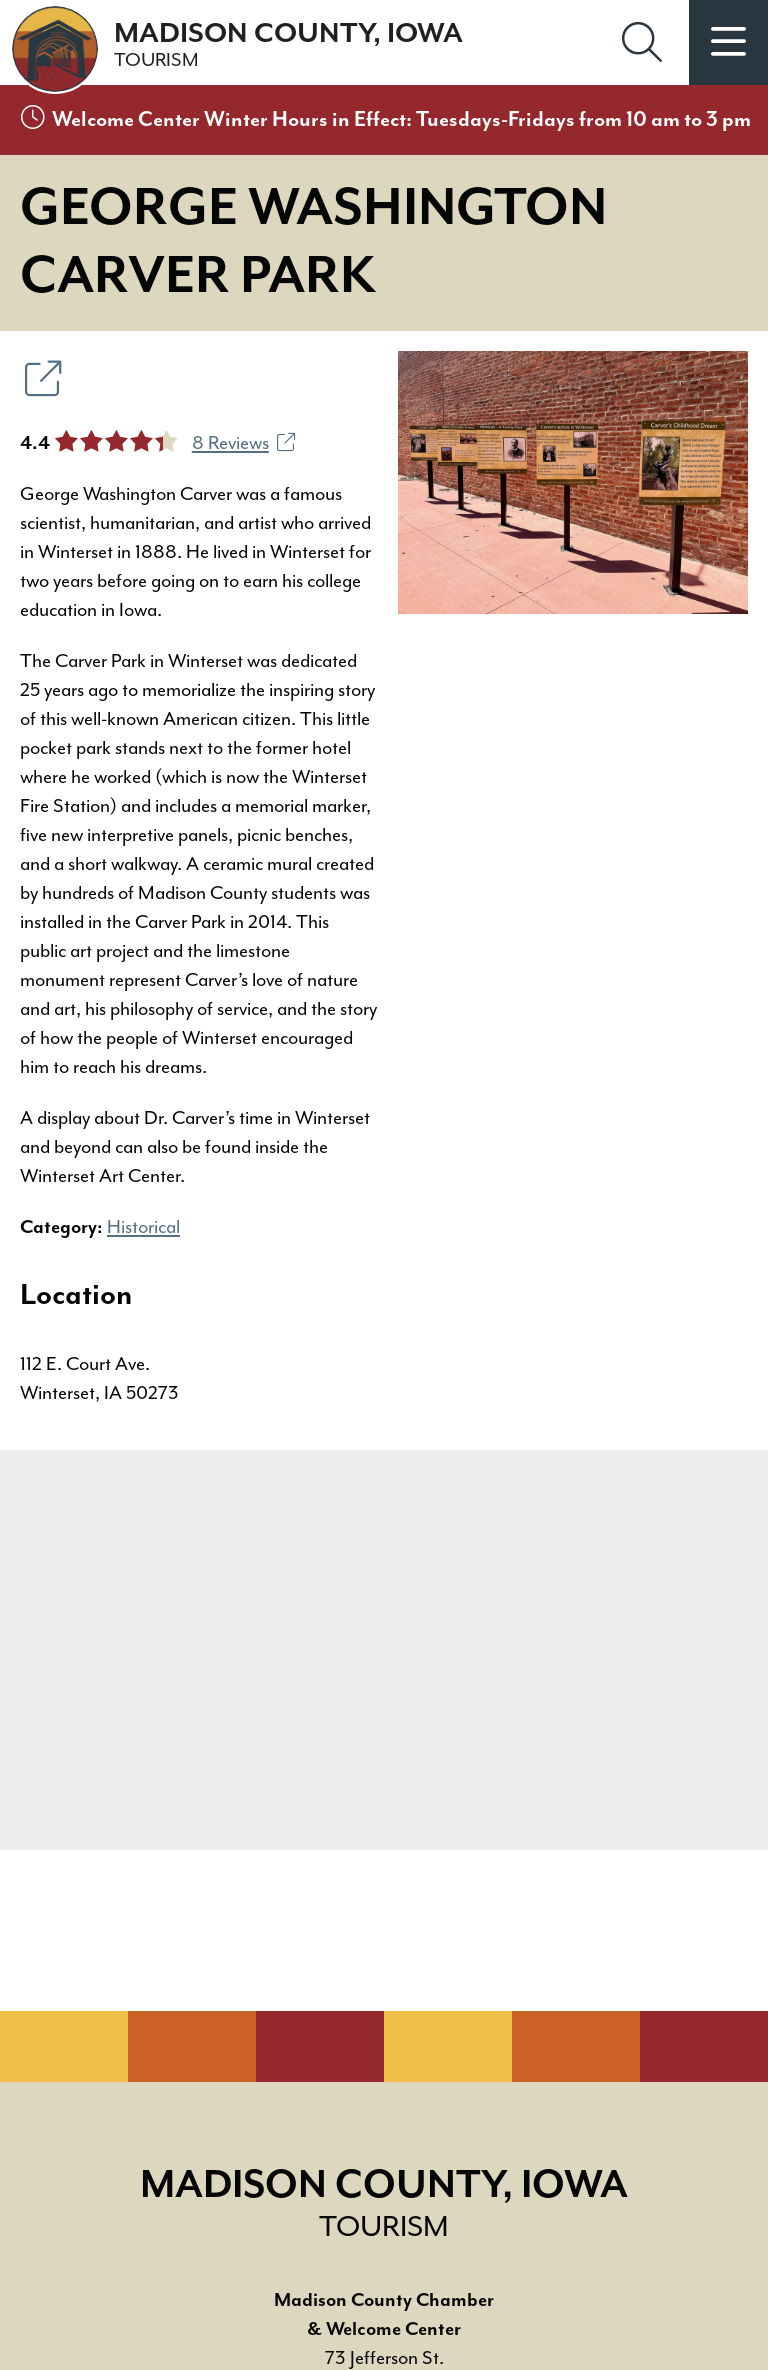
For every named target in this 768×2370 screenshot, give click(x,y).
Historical (143, 1227)
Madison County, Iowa (288, 45)
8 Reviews (243, 443)
